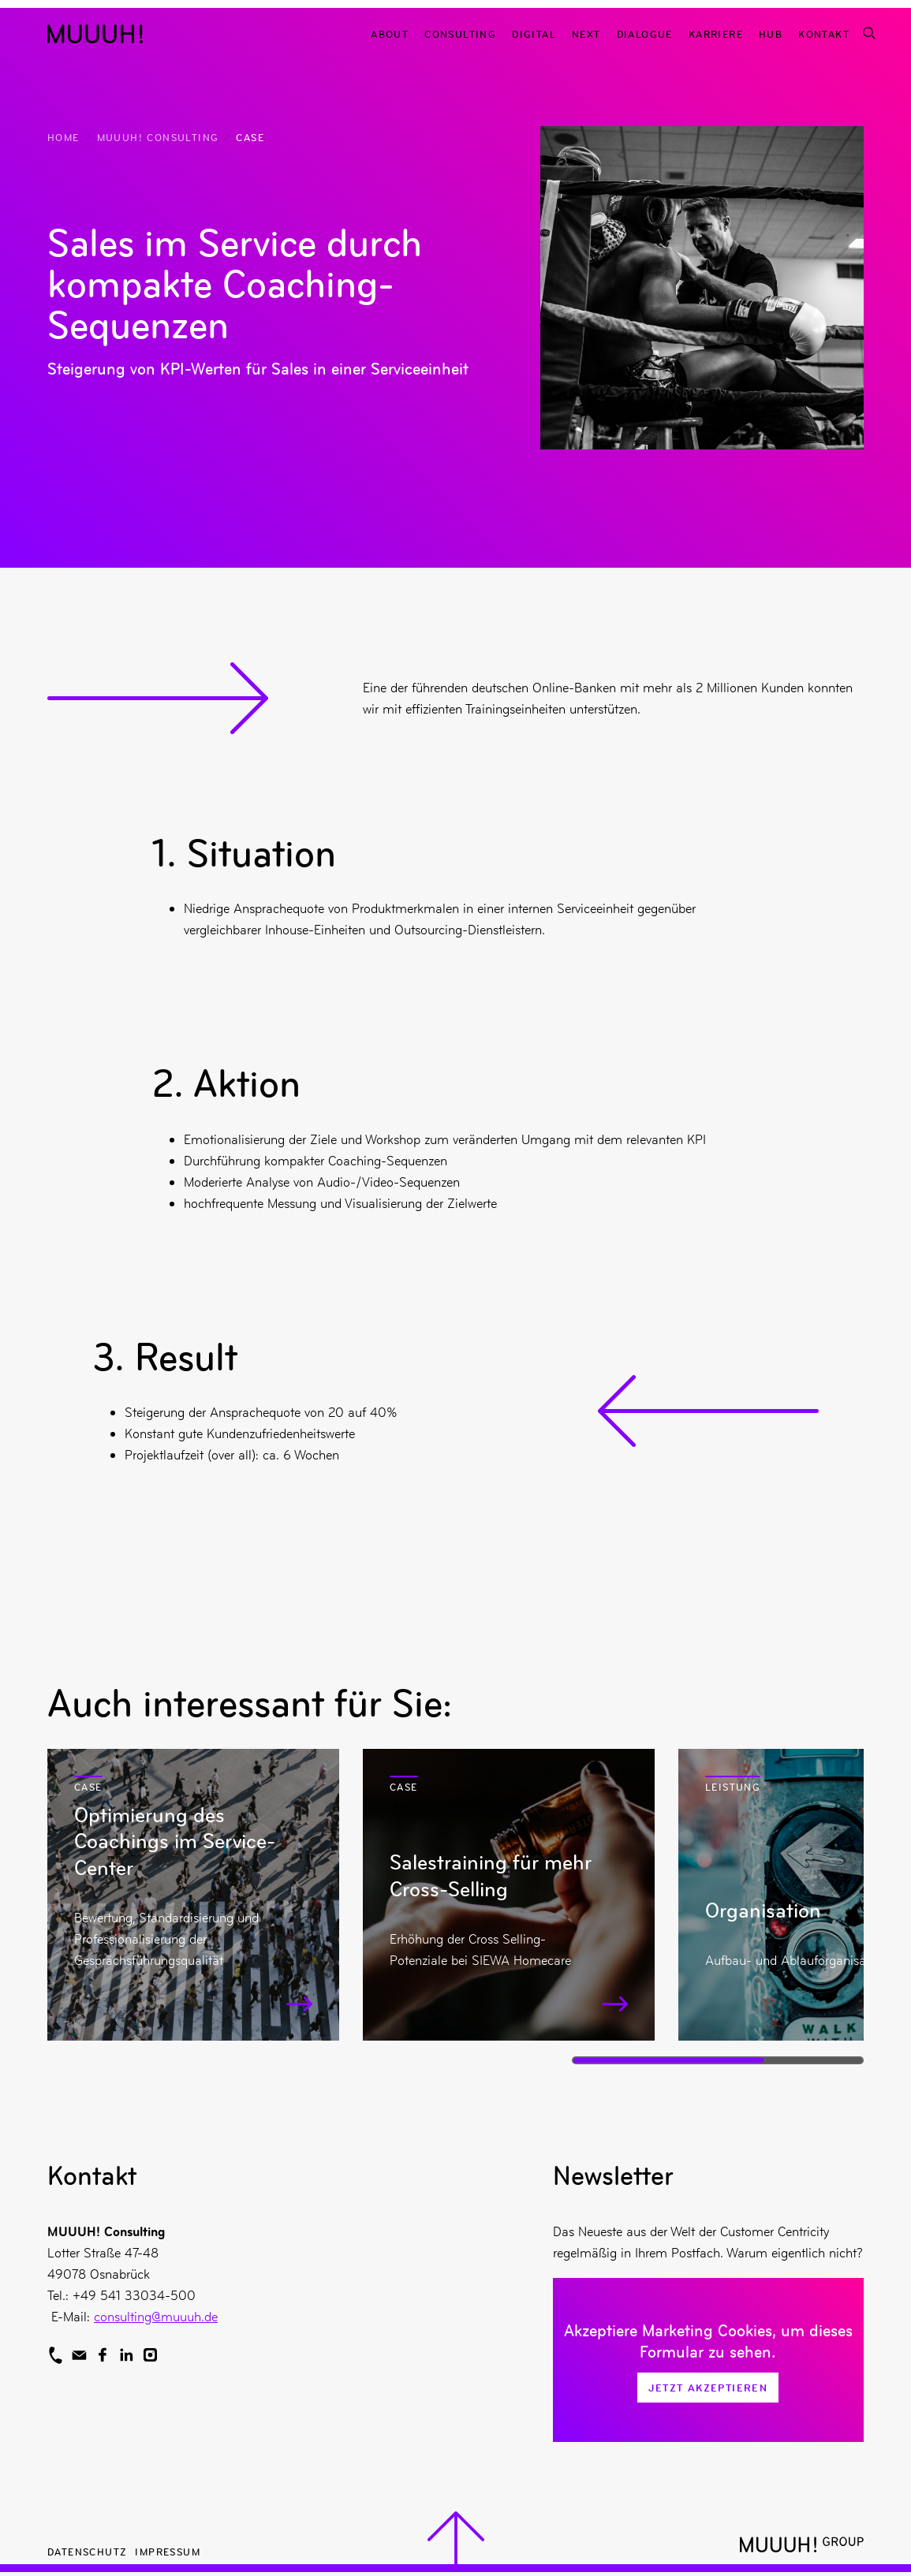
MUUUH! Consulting (158, 136)
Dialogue (645, 33)
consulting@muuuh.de (156, 2316)
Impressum (167, 2551)
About (390, 33)
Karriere (716, 33)
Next (586, 33)
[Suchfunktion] (868, 33)
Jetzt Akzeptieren (707, 2387)
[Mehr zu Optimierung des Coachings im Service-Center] (193, 1895)
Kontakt (823, 33)
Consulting (460, 33)
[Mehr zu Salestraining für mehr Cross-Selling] (509, 1895)
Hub (770, 33)
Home (63, 136)
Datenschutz (87, 2551)
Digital (534, 33)
